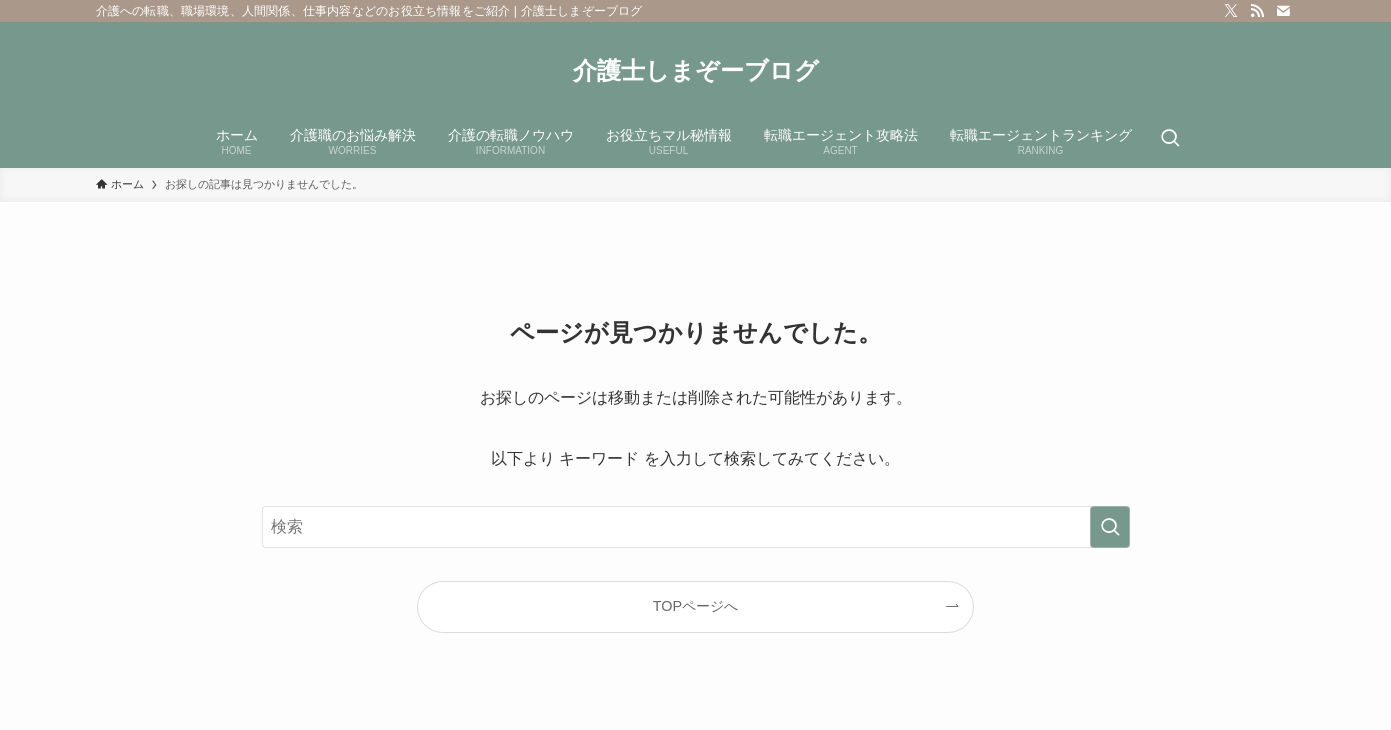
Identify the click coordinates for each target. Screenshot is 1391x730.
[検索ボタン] (1170, 140)
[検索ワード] (696, 527)
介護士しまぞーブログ (696, 71)
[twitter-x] (1231, 11)
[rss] (1257, 11)
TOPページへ (695, 606)
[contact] (1283, 11)
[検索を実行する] (1110, 527)
